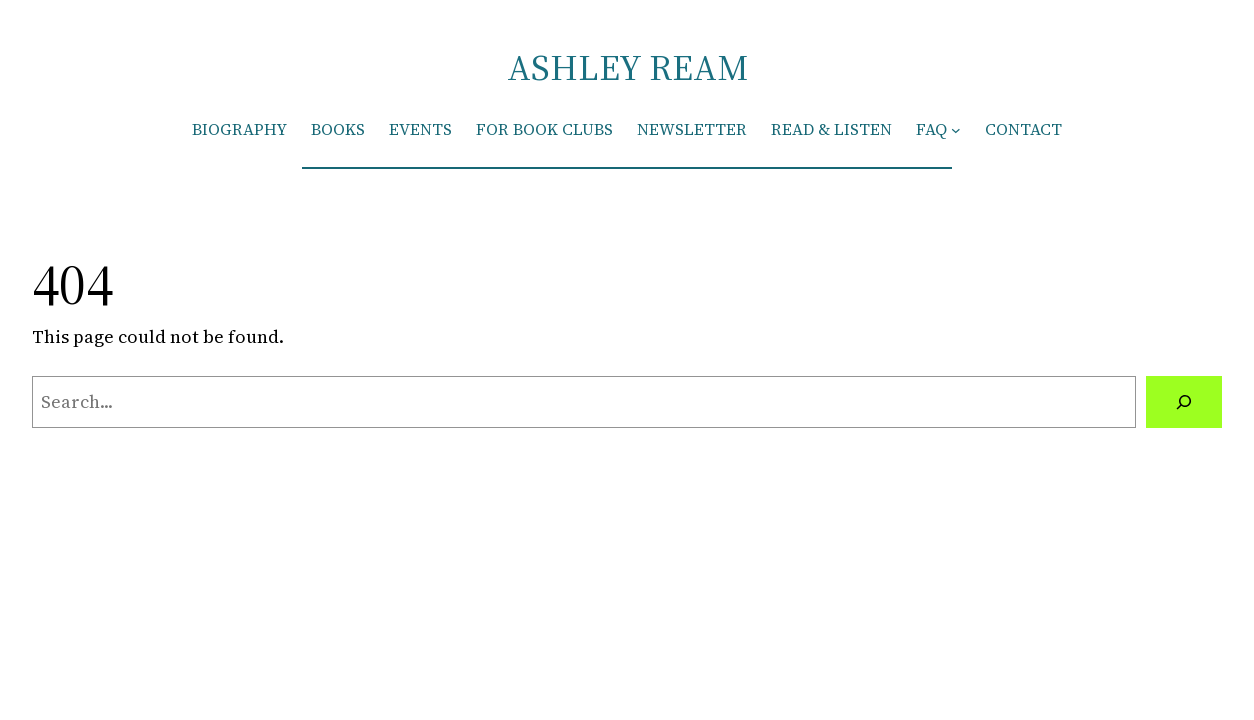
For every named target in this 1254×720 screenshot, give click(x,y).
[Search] (1184, 402)
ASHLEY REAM (627, 67)
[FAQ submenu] (956, 130)
